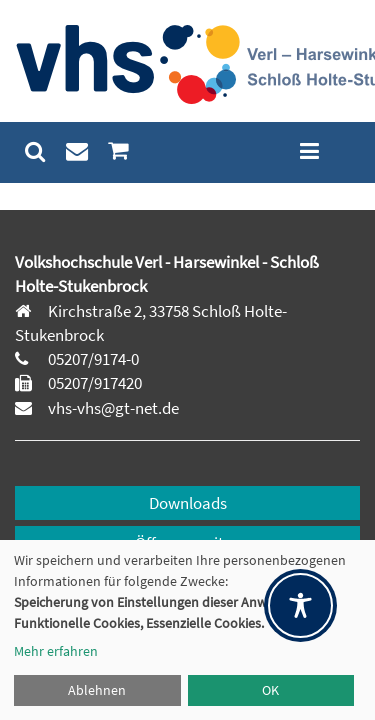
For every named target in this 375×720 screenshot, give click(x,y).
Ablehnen (97, 690)
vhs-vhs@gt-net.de (112, 408)
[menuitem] (35, 151)
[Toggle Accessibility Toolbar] (300, 605)
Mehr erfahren (56, 651)
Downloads (188, 503)
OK (270, 690)
